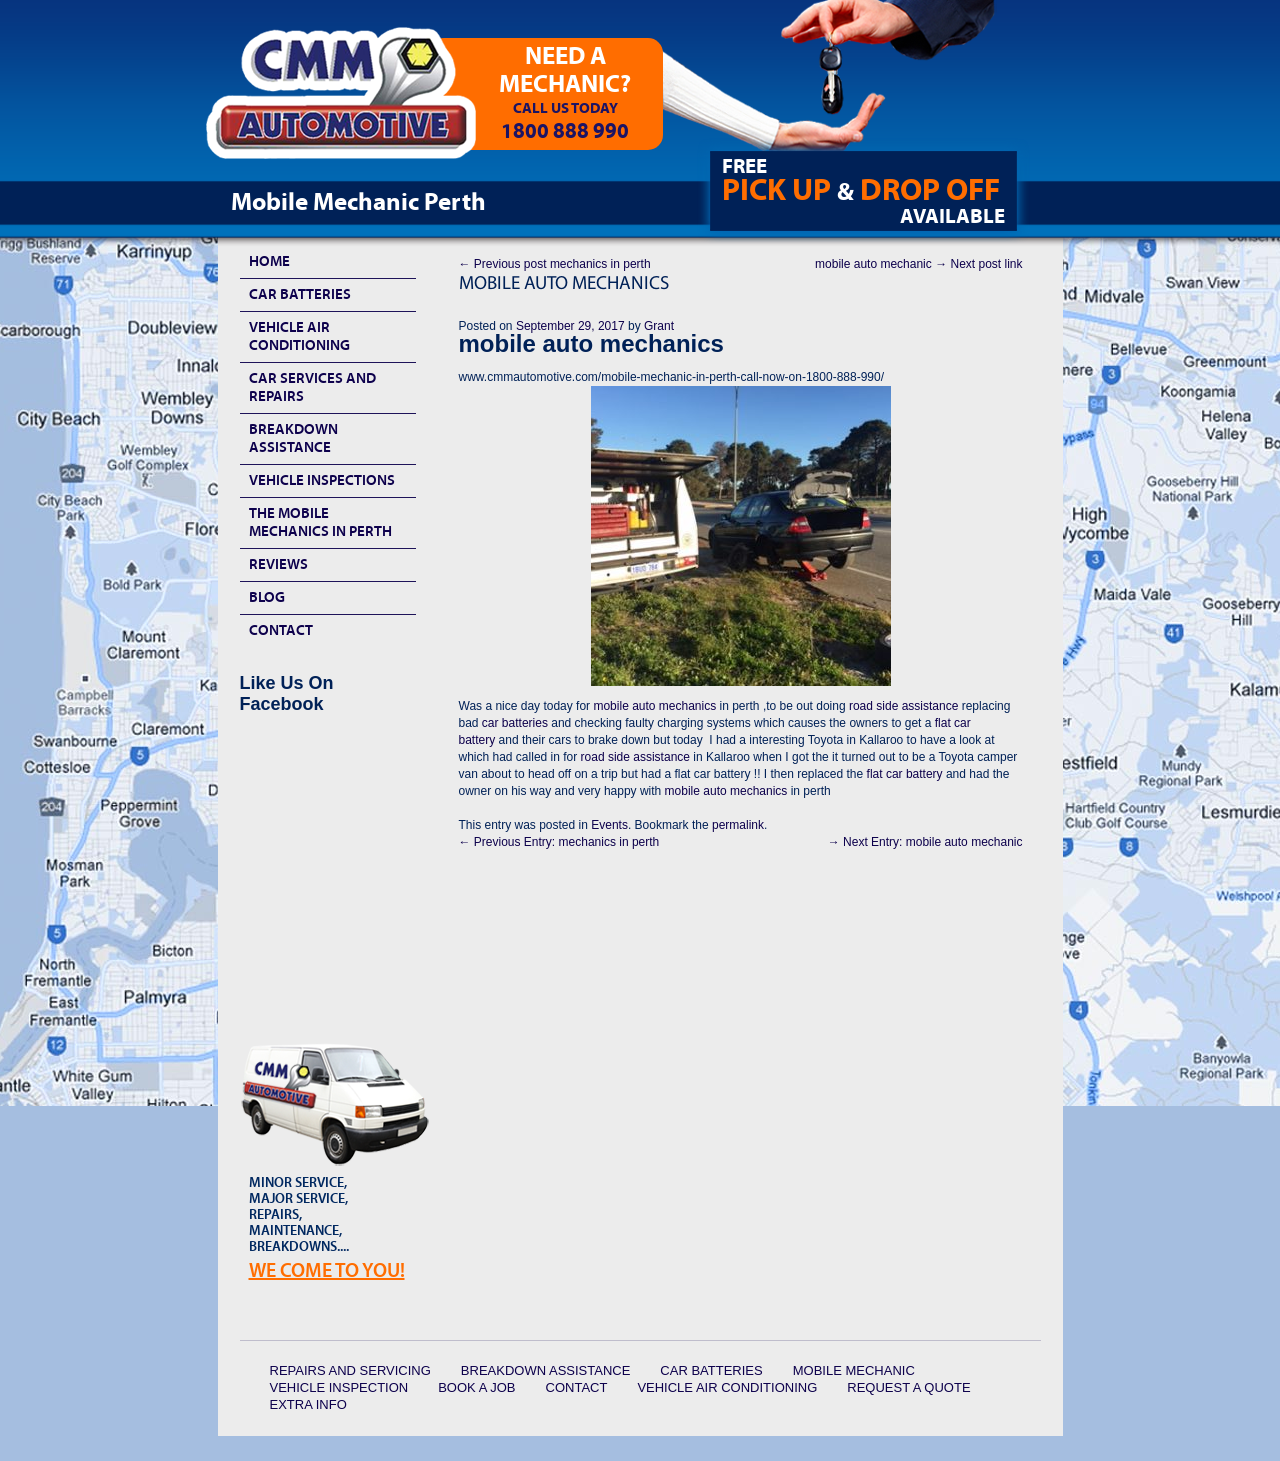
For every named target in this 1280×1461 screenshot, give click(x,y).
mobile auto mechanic (918, 264)
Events (609, 825)
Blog (267, 597)
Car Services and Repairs (312, 387)
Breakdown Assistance (293, 438)
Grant (659, 326)
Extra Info (308, 1404)
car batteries (515, 723)
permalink (738, 825)
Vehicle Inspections (322, 480)
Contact (281, 630)
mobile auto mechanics (654, 706)
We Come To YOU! (327, 1270)
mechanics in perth (555, 264)
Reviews (278, 564)
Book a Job (476, 1387)
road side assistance (903, 706)
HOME (269, 261)
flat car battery (905, 774)
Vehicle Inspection (339, 1387)
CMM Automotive (355, 101)
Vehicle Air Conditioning (299, 336)
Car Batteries (300, 294)
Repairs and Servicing (350, 1370)
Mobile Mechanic (854, 1370)
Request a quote (908, 1387)
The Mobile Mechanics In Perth (320, 522)
